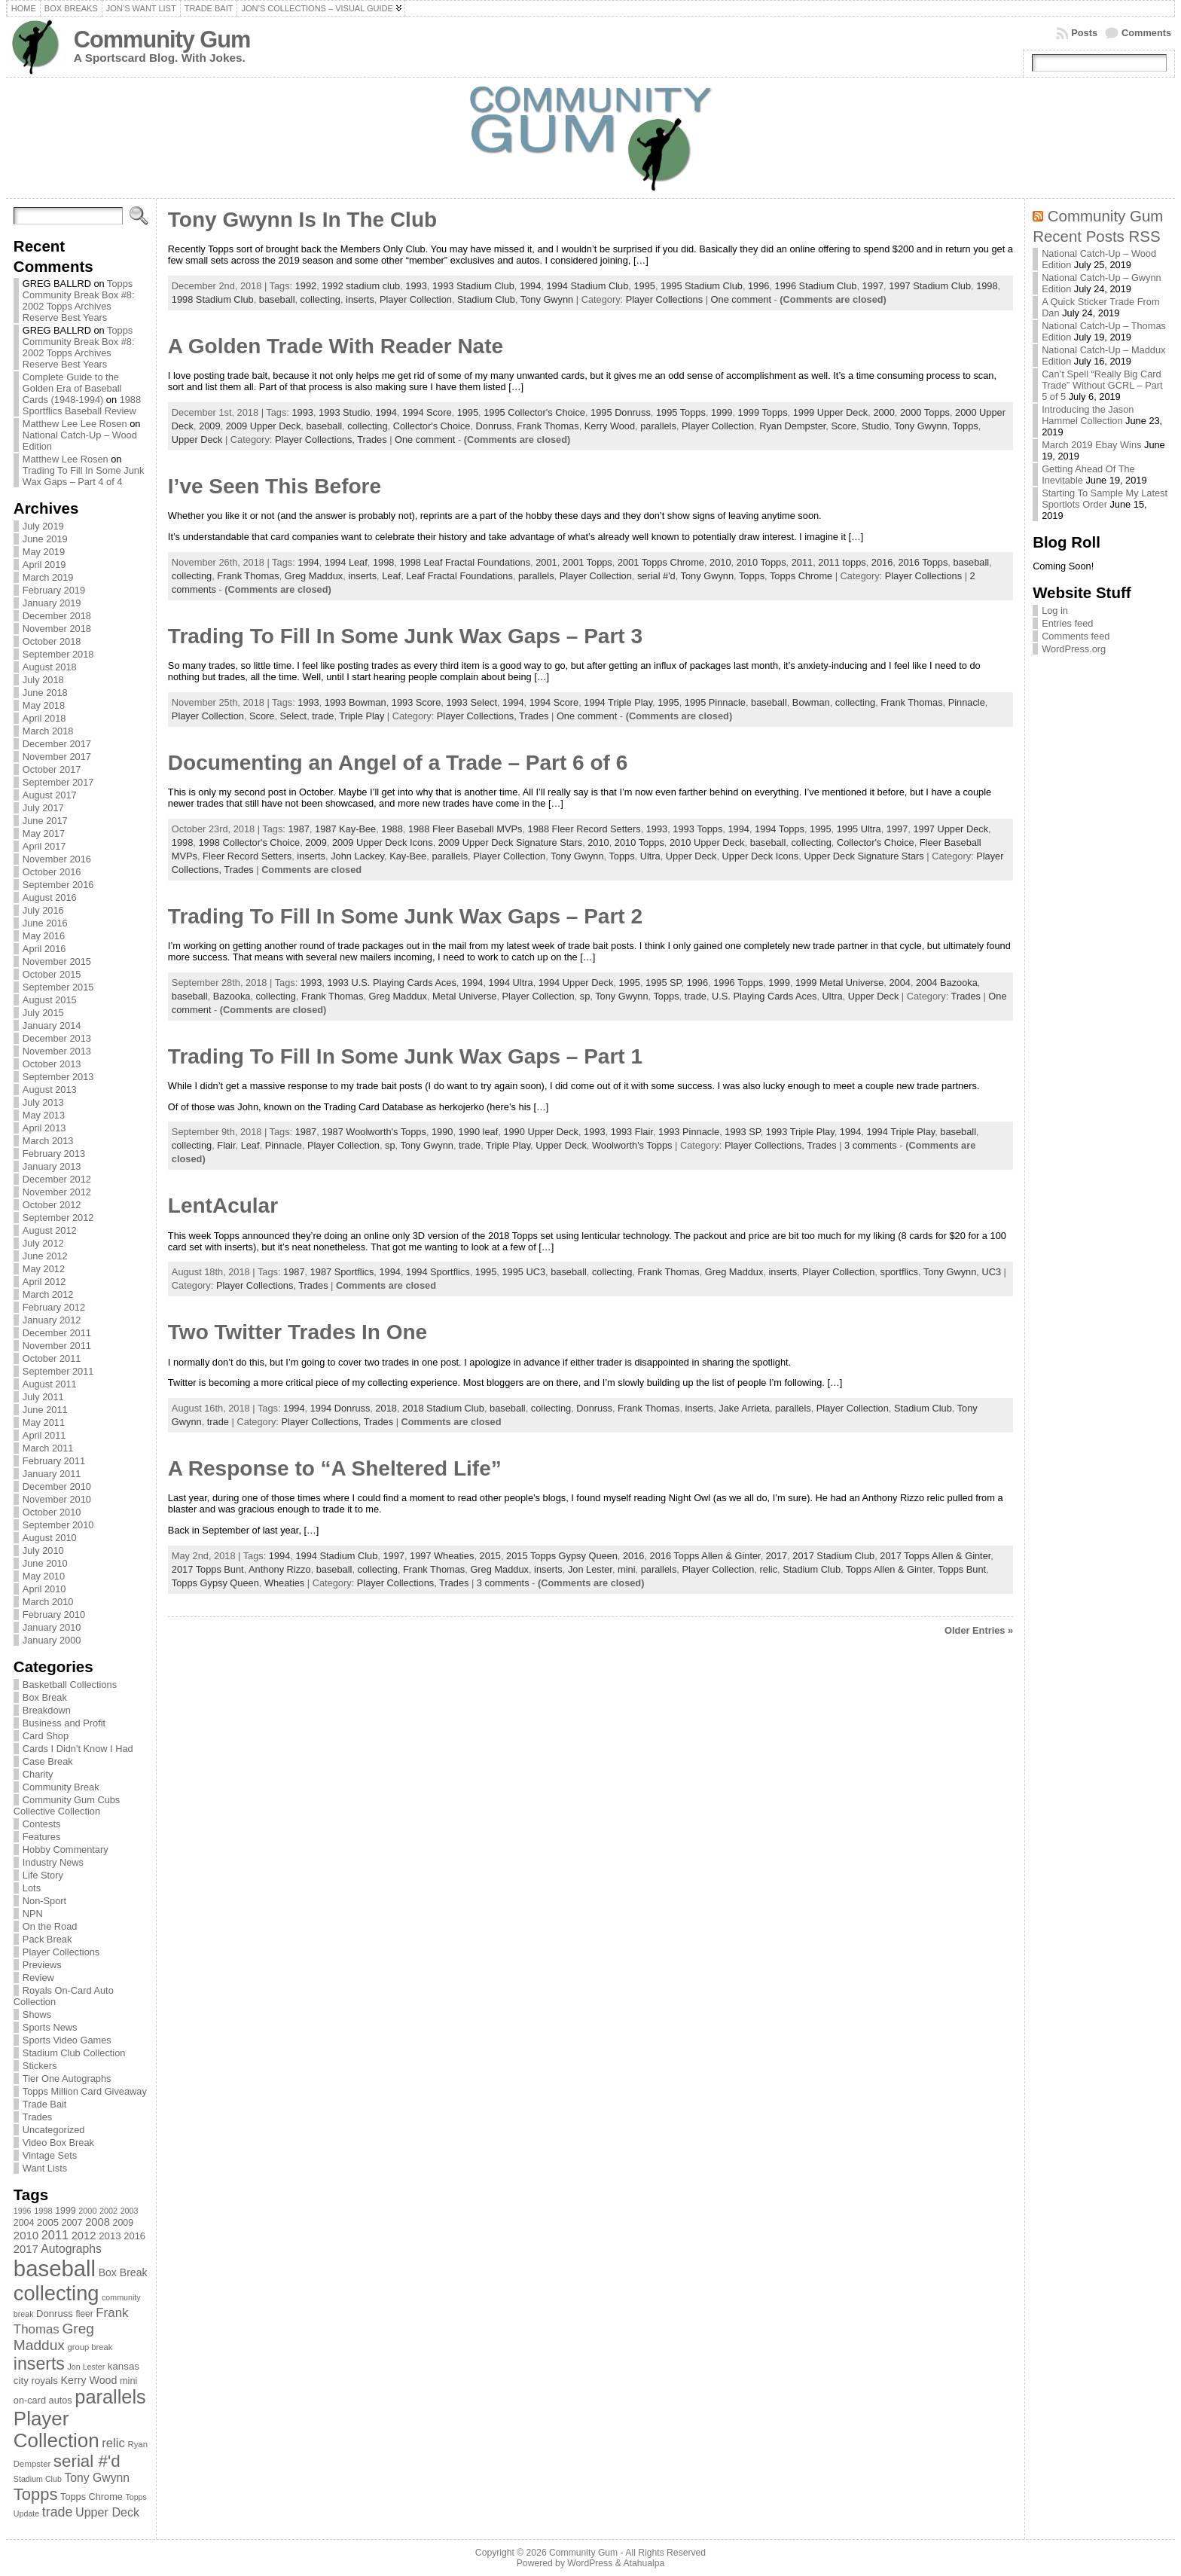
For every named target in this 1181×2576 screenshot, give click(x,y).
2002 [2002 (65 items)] (108, 2210)
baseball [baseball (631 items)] (55, 2268)
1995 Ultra (859, 829)
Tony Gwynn (546, 299)
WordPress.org (1074, 649)
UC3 (991, 1271)
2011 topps (841, 562)
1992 (305, 285)
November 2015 (57, 961)
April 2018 (44, 718)
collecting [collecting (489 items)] (56, 2293)
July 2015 (43, 1012)
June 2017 (45, 820)
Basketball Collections (70, 1684)
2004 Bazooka (947, 982)
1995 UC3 (523, 1271)
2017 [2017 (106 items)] (26, 2249)
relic (768, 1569)
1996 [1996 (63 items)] (23, 2210)
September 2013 (58, 1076)
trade (323, 716)
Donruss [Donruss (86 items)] (54, 2313)
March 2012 (48, 1294)
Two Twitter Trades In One (297, 1332)
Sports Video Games (67, 2040)
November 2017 (57, 756)
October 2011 (52, 1358)
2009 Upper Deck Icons (382, 842)
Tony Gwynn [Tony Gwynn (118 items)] (97, 2477)
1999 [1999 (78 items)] (65, 2210)
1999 (721, 412)
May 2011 (44, 1422)
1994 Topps (779, 829)
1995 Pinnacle (715, 702)
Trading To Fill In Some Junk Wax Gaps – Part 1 (405, 1056)
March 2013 (48, 1140)
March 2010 (48, 1601)
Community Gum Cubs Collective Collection (67, 1805)
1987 (298, 829)
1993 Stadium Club (473, 285)
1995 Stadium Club (702, 285)
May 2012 (44, 1268)
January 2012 (52, 1320)
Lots (32, 1888)
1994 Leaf (346, 562)
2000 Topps (925, 412)
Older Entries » (978, 1630)
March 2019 (48, 577)
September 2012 (58, 1217)
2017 (776, 1555)
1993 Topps (697, 829)
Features (42, 1836)
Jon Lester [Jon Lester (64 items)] (86, 2366)
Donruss (494, 426)
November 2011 (57, 1345)
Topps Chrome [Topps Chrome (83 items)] (91, 2496)
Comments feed (1075, 636)
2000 (883, 412)
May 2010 (44, 1576)
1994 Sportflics (438, 1271)
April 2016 (44, 948)
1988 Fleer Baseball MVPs (465, 829)
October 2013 (52, 1064)
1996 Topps (738, 982)
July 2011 (43, 1396)
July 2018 (43, 679)
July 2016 (43, 910)
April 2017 (44, 846)
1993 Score (416, 702)
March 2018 (48, 731)
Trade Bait (45, 2104)
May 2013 (44, 1115)
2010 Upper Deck (707, 842)
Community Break (61, 1787)
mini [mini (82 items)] (128, 2380)
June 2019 (45, 539)
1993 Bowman (355, 702)
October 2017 (52, 769)
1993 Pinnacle (688, 1131)
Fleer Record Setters (247, 856)
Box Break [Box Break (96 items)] (123, 2272)
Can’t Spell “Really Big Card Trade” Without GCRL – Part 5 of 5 (1102, 385)
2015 (490, 1555)
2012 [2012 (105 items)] (84, 2236)
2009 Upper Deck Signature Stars (510, 842)
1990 (442, 1131)
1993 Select (471, 702)
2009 (209, 426)
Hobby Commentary (65, 1849)
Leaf (391, 575)
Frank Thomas (547, 426)
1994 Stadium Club (587, 285)
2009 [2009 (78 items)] (123, 2222)
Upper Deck (197, 439)
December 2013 (57, 1038)
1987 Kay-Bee (345, 829)
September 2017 (58, 782)
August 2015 (50, 1000)
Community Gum (162, 39)
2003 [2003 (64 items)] (130, 2210)
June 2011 (45, 1409)
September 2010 (58, 1525)
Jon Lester (590, 1569)
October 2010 (52, 1512)
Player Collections (61, 1952)
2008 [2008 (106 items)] (97, 2222)
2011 (802, 562)
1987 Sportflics (342, 1271)
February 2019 (54, 590)
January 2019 (52, 603)
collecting (320, 299)
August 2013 (50, 1089)
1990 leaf (479, 1131)
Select (293, 716)
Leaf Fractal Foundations (459, 575)
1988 (391, 829)
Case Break (48, 1761)
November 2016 (57, 859)
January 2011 (52, 1473)
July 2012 (43, 1243)
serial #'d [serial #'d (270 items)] (87, 2461)
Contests (42, 1824)
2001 (546, 562)
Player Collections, (316, 439)
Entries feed (1067, 623)
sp (585, 996)
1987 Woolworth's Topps (374, 1131)
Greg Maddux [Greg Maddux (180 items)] (54, 2337)
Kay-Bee (407, 856)
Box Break (45, 1697)
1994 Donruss (340, 1408)
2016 (882, 562)
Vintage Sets (50, 2155)
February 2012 (54, 1307)
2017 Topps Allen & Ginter (935, 1555)
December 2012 (57, 1179)
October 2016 (52, 871)
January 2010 (52, 1627)
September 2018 (58, 654)
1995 (644, 285)
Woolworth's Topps (632, 1145)
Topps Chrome (801, 575)
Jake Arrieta (744, 1408)
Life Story (43, 1875)
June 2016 (45, 923)
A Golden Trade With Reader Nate (335, 346)
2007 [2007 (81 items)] (72, 2222)
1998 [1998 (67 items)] (43, 2210)
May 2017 (44, 833)
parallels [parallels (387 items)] (110, 2396)
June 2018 (45, 692)
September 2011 (58, 1371)
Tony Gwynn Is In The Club (302, 219)
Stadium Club (486, 299)
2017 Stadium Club (833, 1555)
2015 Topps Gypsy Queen (562, 1555)
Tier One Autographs (67, 2078)
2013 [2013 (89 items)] (110, 2236)
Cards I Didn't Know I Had (78, 1748)
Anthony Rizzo (280, 1569)
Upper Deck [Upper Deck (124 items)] (107, 2512)
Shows (37, 2014)
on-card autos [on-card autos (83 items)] (43, 2400)
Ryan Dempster (792, 426)
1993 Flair (632, 1131)
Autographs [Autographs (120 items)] (71, 2248)
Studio (875, 426)
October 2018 (52, 641)
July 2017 (43, 807)
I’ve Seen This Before (274, 486)
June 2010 (45, 1563)
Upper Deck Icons (760, 856)
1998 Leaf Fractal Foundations (465, 562)
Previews (42, 1964)
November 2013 (57, 1051)
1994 (530, 285)
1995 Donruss (620, 412)
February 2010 (54, 1614)
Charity (38, 1774)
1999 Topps (763, 412)
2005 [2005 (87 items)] (48, 2222)
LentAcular (223, 1205)
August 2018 (50, 667)
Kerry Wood (609, 426)
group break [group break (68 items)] (90, 2347)
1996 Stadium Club (816, 285)
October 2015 (52, 974)
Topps (965, 426)
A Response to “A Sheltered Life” (335, 1468)
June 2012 (45, 1256)
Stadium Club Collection (74, 2053)
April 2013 (44, 1128)
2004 (899, 982)
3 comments (870, 1145)
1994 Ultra (511, 982)
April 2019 (44, 564)
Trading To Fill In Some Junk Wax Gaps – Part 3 (405, 636)
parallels (658, 426)
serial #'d (656, 575)
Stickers (40, 2065)
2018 (385, 1408)
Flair (226, 1145)
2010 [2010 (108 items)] (26, 2235)
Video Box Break (58, 2142)
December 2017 (57, 743)
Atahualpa (643, 2563)
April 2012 (44, 1281)
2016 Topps (923, 562)
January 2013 (52, 1166)
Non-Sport (44, 1900)
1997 (872, 285)
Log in (1055, 610)
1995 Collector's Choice (534, 412)
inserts (360, 299)
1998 (986, 285)
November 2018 (57, 628)
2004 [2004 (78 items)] (24, 2222)
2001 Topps (587, 562)
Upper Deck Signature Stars (863, 856)
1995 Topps (681, 412)
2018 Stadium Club (443, 1408)
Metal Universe (464, 996)
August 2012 (50, 1230)
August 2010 (50, 1537)
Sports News (50, 2027)
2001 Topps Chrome (661, 562)
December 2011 (57, 1332)
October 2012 (52, 1204)
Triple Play (361, 716)
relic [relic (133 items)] (113, 2443)
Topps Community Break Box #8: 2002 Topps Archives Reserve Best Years (79, 300)
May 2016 (44, 936)
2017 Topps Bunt (208, 1569)
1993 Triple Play (800, 1131)
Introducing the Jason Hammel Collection (1088, 415)
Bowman (811, 702)
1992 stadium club (361, 285)
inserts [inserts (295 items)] (39, 2363)
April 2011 (44, 1435)
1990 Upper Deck (540, 1131)
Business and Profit (64, 1723)
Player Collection (416, 299)
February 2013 (54, 1153)
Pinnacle (966, 702)
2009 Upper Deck (263, 426)
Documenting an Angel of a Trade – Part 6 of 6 (397, 762)
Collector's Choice (432, 426)
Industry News (53, 1862)
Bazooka (232, 996)
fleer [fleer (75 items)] (84, 2314)
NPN (33, 1913)
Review (38, 1977)
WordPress (589, 2563)
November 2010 (57, 1499)
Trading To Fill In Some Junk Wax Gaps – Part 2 (405, 916)
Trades (37, 2117)
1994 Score (426, 412)
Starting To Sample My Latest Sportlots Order (1104, 498)
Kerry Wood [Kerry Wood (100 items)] (89, 2380)
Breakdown (47, 1710)
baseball (277, 299)
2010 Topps (761, 562)
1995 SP (663, 982)
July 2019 (43, 526)
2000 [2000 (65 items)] (87, 2210)
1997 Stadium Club (930, 285)
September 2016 (58, 884)
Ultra (650, 856)
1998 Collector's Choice (249, 842)
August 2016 (50, 897)
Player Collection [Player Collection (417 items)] (56, 2429)
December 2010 (57, 1486)
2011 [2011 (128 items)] (55, 2235)
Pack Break (47, 1939)
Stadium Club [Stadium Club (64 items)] (38, 2478)
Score (843, 426)
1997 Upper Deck (950, 829)
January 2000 (52, 1640)
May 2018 (44, 705)
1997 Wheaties (442, 1555)
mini (626, 1569)
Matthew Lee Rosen (65, 459)
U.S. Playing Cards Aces (764, 996)
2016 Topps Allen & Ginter (705, 1555)
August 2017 (50, 795)
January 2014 (52, 1025)
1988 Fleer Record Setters (584, 829)
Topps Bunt (962, 1569)
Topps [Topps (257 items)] (36, 2494)
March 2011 (48, 1448)
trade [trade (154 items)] (57, 2512)
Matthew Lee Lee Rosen (75, 423)
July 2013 (43, 1102)
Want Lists (45, 2168)
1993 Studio (344, 412)
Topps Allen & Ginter (889, 1569)
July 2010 (43, 1550)
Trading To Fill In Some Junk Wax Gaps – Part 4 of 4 (83, 476)
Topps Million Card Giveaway (85, 2091)
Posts (1084, 32)
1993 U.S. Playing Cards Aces (391, 982)
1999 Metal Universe (839, 982)
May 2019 (44, 551)
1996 (758, 285)
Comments (1146, 32)
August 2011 (50, 1384)
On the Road (50, 1926)
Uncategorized (54, 2129)
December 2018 (57, 615)
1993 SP (742, 1131)
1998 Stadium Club (213, 299)
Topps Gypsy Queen (215, 1583)
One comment (741, 299)
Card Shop (46, 1735)
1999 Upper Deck (830, 412)
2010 (720, 562)
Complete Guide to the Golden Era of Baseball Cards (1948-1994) (72, 388)
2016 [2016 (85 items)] (134, 2236)
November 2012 (57, 1192)
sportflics (899, 1271)
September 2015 (58, 987)
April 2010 (44, 1589)
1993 (415, 285)
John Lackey (357, 856)
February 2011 (54, 1461)
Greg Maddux (314, 575)
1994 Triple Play (618, 702)
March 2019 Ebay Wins (1091, 444)
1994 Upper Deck (576, 982)
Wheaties (284, 1583)
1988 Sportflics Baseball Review (82, 405)
